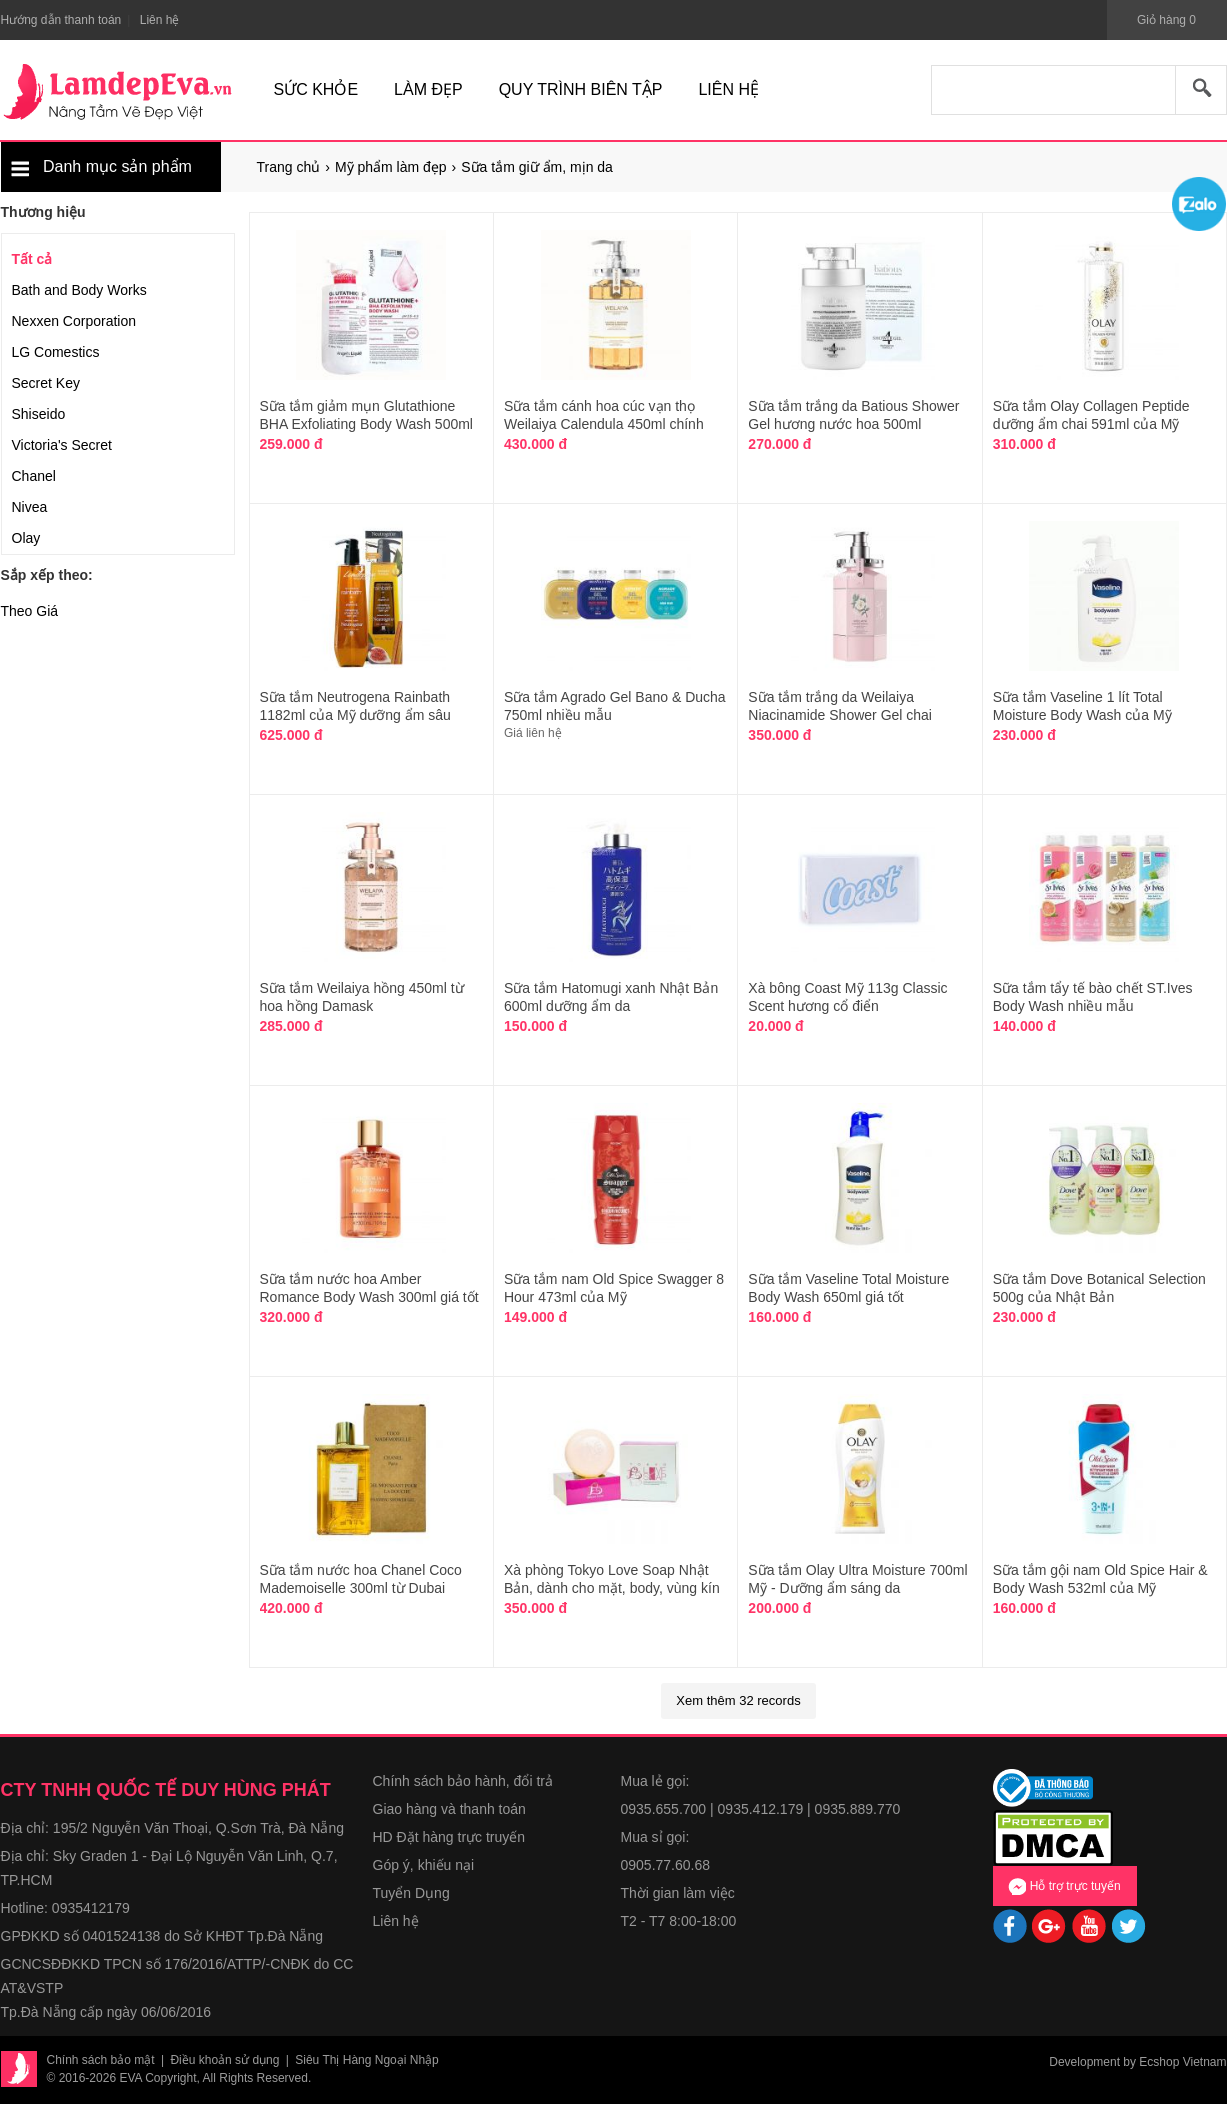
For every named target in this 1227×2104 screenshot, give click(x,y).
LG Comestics (56, 352)
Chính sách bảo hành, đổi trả (463, 1781)
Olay (26, 538)
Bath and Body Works (79, 290)
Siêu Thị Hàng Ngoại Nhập (367, 2060)
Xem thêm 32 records (738, 1700)
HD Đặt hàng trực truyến (449, 1837)
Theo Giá (30, 611)
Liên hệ (396, 1921)
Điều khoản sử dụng (224, 2060)
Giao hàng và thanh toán (449, 1809)
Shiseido (39, 414)
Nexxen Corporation (74, 321)
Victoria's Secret (62, 445)
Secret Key (46, 383)
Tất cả (32, 259)
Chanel (34, 476)
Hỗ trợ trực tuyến (1064, 1886)
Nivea (30, 507)
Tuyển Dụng (411, 1893)
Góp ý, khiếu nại (424, 1865)
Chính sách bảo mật (101, 2060)
